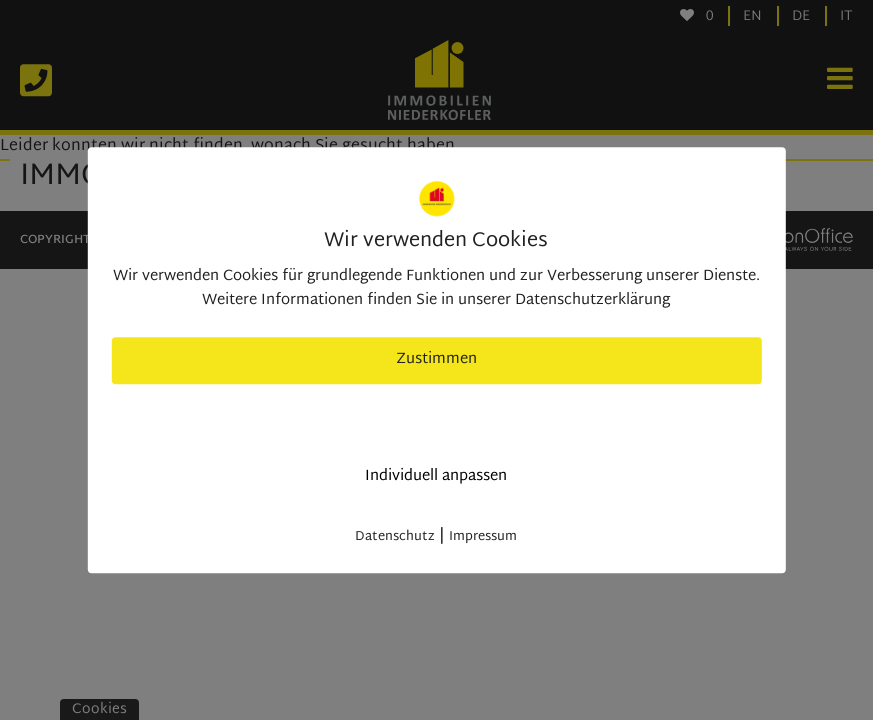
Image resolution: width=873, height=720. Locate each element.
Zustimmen (436, 359)
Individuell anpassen (436, 476)
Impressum (483, 537)
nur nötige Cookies (436, 418)
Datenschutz (395, 537)
